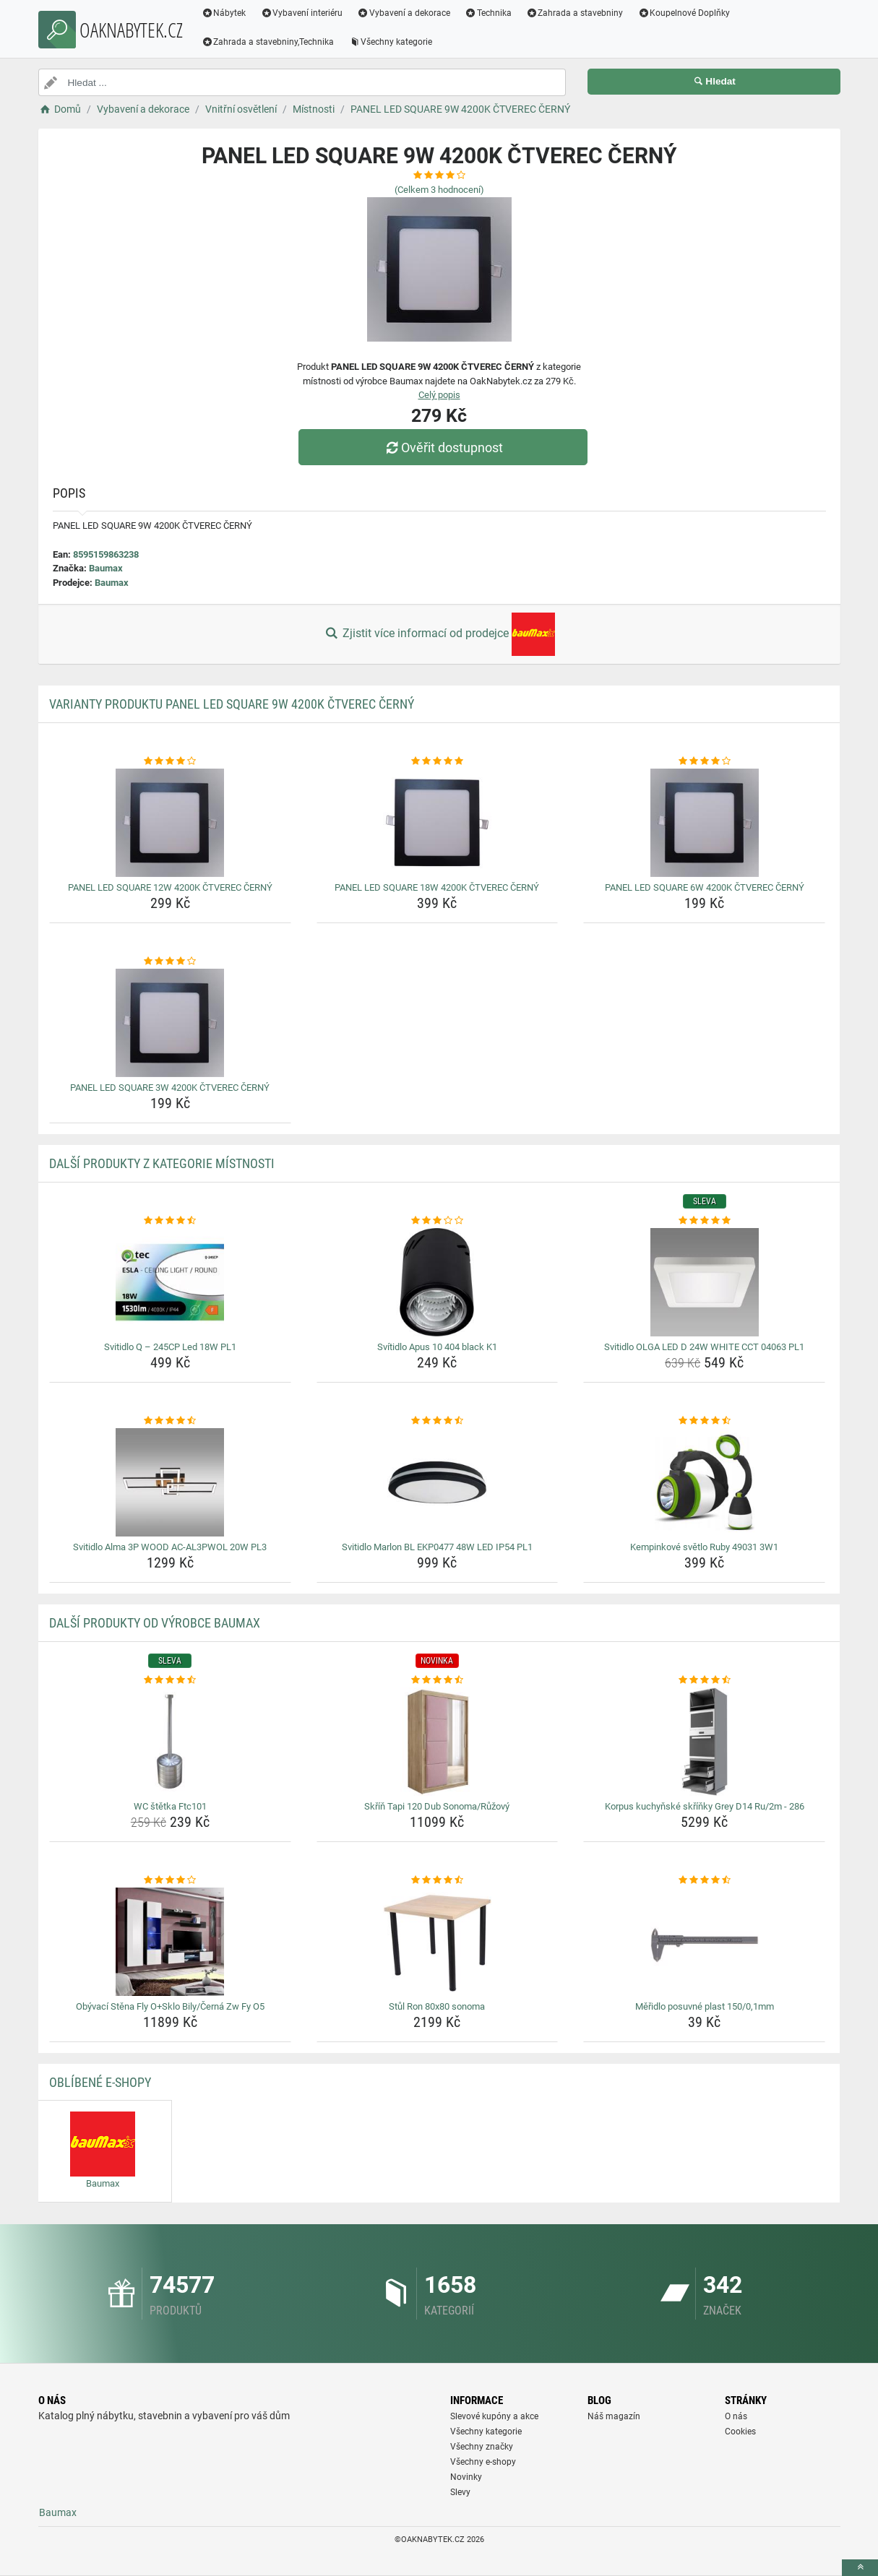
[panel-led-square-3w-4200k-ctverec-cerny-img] (170, 1023)
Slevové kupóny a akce (494, 2416)
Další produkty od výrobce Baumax (154, 1622)
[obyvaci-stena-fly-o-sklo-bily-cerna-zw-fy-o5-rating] (170, 1880)
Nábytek (224, 13)
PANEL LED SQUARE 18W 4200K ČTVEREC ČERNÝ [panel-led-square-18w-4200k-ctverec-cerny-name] (437, 887)
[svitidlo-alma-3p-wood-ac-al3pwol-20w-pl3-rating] (170, 1421)
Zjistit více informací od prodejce (438, 634)
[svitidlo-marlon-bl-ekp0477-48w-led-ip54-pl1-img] (437, 1482)
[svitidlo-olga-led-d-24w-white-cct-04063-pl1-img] (704, 1282)
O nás (736, 2416)
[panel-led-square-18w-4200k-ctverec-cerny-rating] (437, 761)
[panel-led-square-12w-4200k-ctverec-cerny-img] (170, 823)
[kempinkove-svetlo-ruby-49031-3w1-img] (704, 1482)
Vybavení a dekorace (403, 13)
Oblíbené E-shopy (100, 2082)
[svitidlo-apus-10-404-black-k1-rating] (437, 1221)
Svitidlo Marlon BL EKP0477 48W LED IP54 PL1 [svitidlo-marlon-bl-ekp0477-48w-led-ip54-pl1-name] (437, 1547)
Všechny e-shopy (483, 2462)
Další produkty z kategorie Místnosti (162, 1163)
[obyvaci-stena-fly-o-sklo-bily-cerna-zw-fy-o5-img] (170, 1942)
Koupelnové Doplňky (683, 13)
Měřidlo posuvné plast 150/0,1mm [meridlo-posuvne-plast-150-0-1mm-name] (704, 2006)
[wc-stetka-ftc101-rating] (170, 1680)
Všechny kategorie (390, 42)
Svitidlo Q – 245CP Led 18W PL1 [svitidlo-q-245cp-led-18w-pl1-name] (170, 1346)
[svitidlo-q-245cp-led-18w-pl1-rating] (170, 1221)
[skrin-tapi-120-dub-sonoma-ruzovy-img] (437, 1741)
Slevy (460, 2492)
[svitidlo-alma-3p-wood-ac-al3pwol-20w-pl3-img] (170, 1482)
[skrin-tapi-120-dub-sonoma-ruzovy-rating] (437, 1680)
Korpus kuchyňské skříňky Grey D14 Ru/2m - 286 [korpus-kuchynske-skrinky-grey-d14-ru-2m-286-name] (704, 1806)
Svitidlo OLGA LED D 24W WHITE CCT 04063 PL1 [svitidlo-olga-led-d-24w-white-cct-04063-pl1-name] (704, 1346)
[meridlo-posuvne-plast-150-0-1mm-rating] (704, 1880)
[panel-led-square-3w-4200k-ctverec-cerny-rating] (170, 961)
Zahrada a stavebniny (575, 13)
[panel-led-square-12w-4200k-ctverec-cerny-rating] (170, 761)
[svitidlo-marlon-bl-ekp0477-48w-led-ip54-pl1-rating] (437, 1421)
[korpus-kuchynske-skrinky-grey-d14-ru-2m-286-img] (704, 1741)
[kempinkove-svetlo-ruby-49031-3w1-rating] (704, 1421)
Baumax (106, 568)
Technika (488, 13)
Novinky (466, 2477)
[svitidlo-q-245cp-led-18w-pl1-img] (170, 1282)
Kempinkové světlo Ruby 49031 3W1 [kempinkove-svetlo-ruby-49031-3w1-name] (704, 1547)
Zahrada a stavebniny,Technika (268, 42)
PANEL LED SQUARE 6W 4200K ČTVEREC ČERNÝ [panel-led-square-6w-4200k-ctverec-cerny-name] (704, 887)
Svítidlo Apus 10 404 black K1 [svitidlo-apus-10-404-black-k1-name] (437, 1346)
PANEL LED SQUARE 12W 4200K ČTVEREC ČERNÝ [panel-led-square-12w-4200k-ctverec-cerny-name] (170, 887)
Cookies (740, 2431)
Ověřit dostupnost (442, 447)
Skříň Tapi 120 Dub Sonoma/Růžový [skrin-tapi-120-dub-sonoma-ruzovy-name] (436, 1806)
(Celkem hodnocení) (439, 189)
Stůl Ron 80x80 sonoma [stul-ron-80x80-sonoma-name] (437, 2006)
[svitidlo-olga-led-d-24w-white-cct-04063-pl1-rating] (704, 1221)
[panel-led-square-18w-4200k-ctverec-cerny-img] (437, 823)
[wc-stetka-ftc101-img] (170, 1741)
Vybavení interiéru (301, 13)
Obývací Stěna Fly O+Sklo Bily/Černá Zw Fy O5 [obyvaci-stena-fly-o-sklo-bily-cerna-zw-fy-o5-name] (170, 2006)
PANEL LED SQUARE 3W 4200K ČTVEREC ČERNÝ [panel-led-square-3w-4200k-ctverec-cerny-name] (170, 1087)
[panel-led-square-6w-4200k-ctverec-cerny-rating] (704, 761)
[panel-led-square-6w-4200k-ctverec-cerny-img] (704, 823)
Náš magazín (614, 2416)
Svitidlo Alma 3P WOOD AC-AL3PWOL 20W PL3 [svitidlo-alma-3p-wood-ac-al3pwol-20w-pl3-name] (170, 1547)
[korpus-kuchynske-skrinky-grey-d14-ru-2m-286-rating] (704, 1680)
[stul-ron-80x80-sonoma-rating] (437, 1880)
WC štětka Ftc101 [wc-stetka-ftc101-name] (170, 1806)
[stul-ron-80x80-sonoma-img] (437, 1942)
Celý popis (439, 394)
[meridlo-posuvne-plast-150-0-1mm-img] (704, 1942)
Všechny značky (481, 2447)
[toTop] (860, 2567)
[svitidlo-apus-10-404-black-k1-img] (437, 1282)
